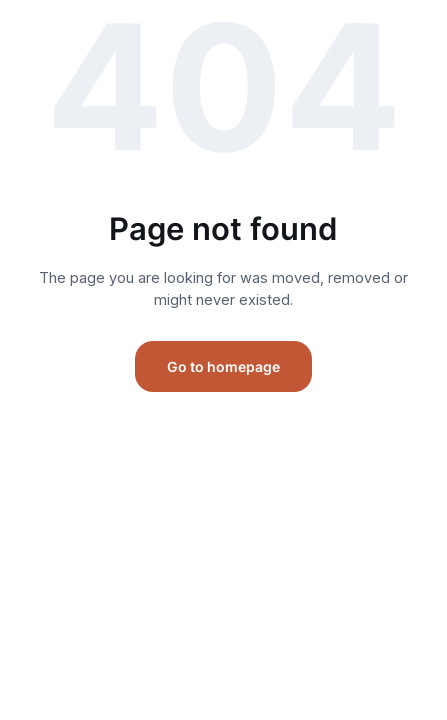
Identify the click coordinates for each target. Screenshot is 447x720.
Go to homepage (223, 366)
